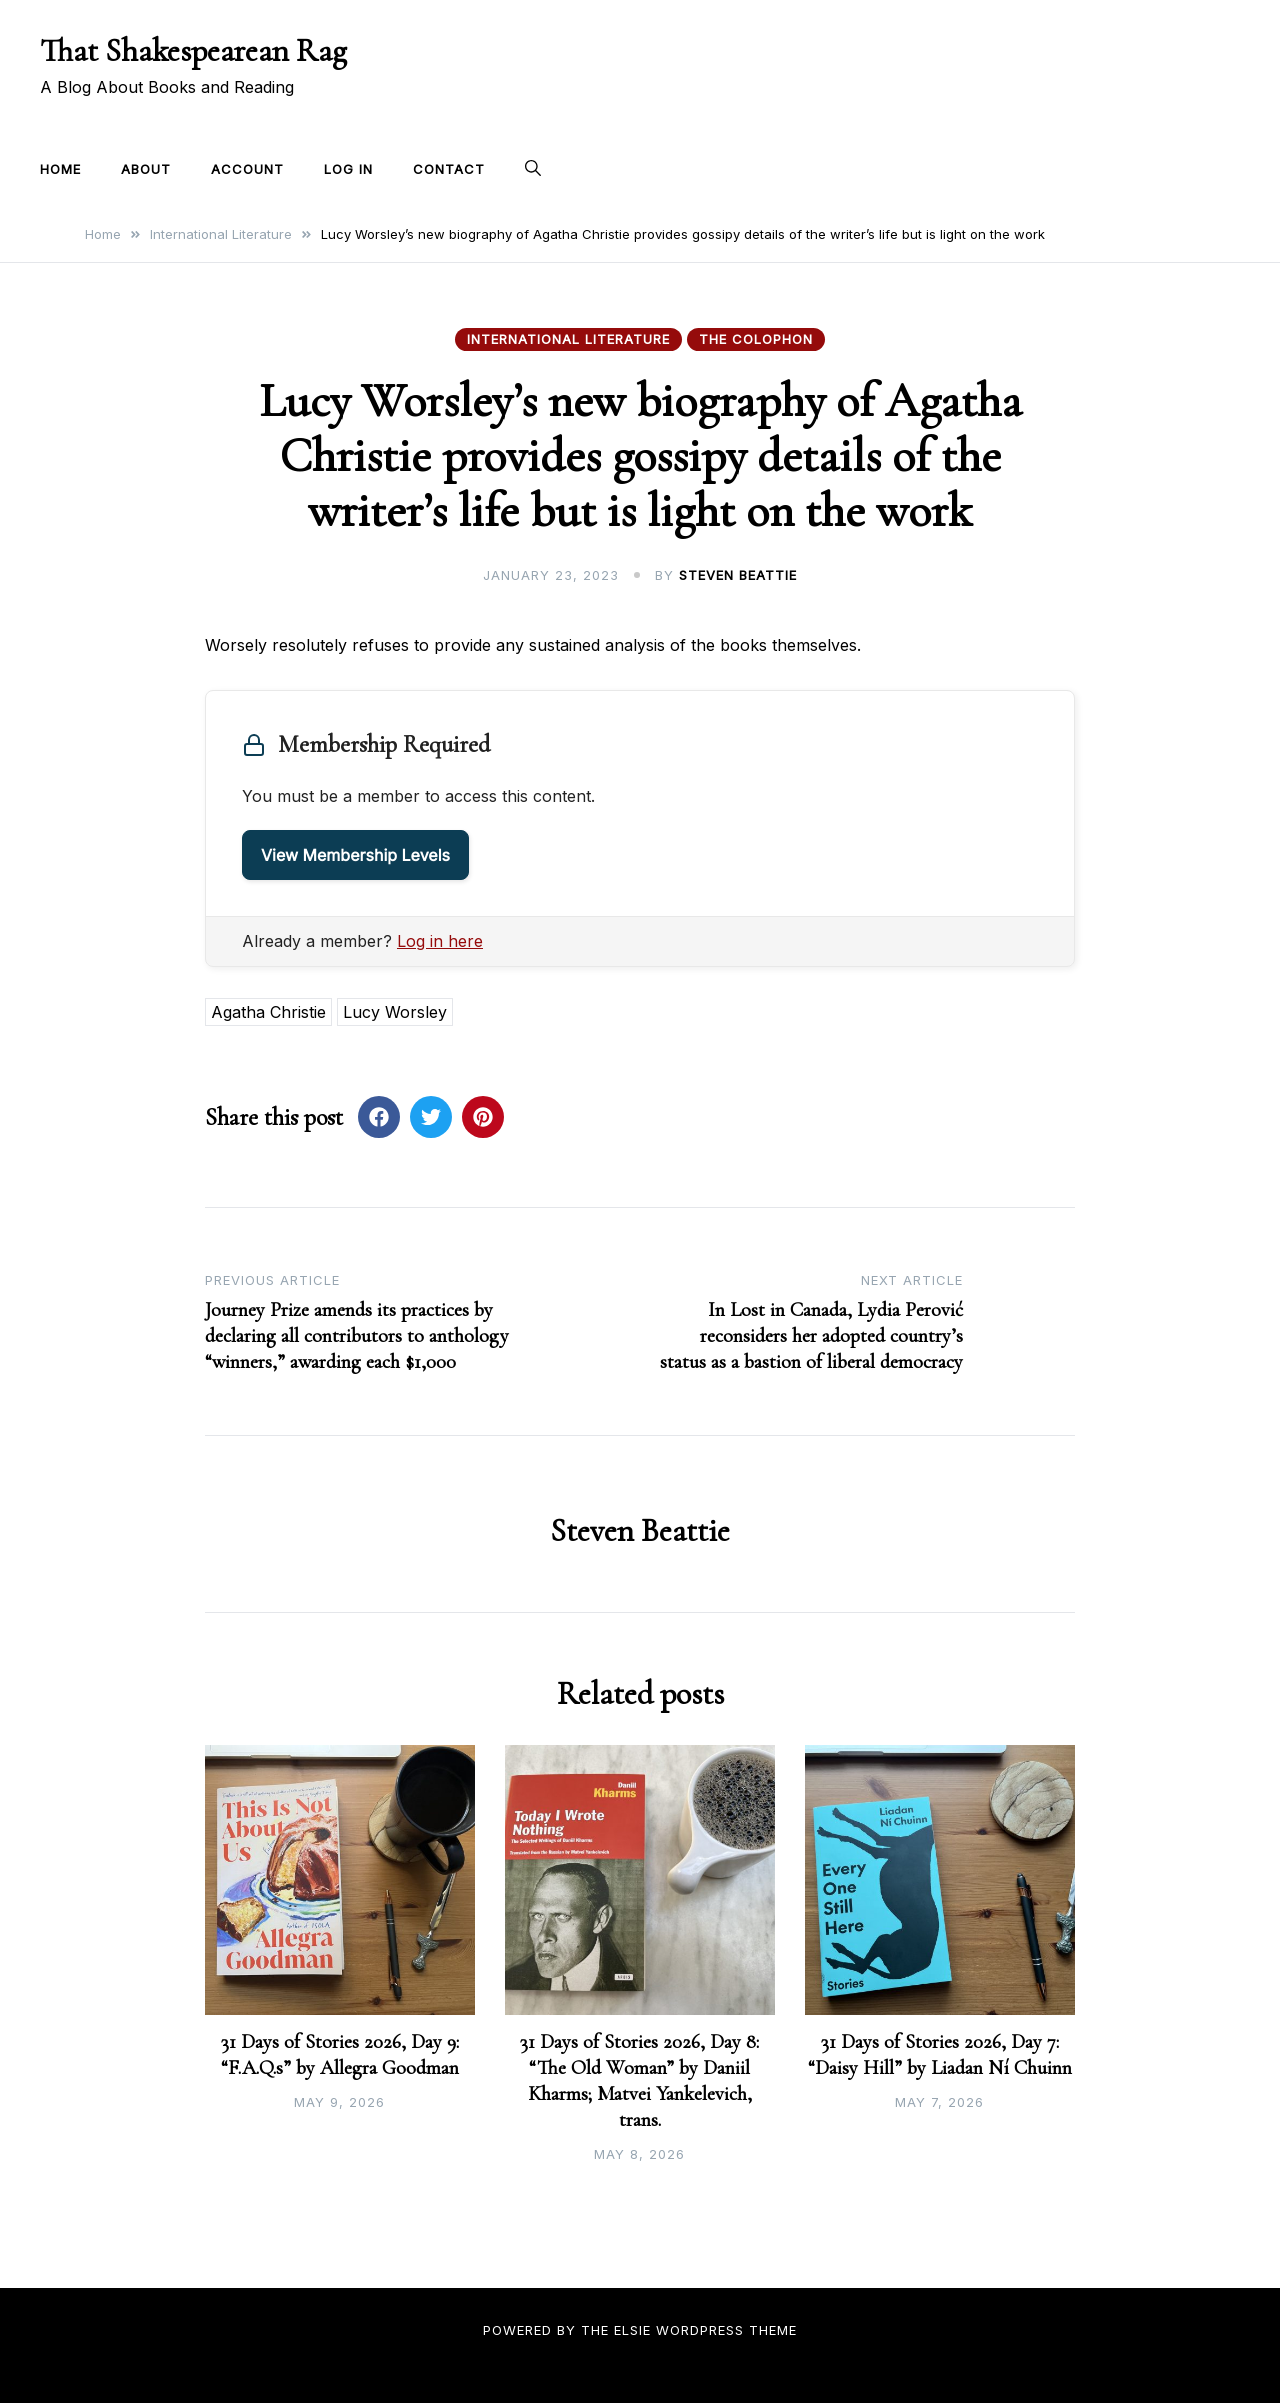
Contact (449, 169)
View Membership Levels (355, 855)
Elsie (632, 2330)
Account (247, 169)
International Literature (568, 339)
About (146, 169)
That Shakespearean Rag (193, 50)
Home (60, 169)
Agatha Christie (268, 1012)
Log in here (440, 941)
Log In (348, 169)
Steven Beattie (738, 575)
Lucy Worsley (395, 1012)
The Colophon (756, 339)
